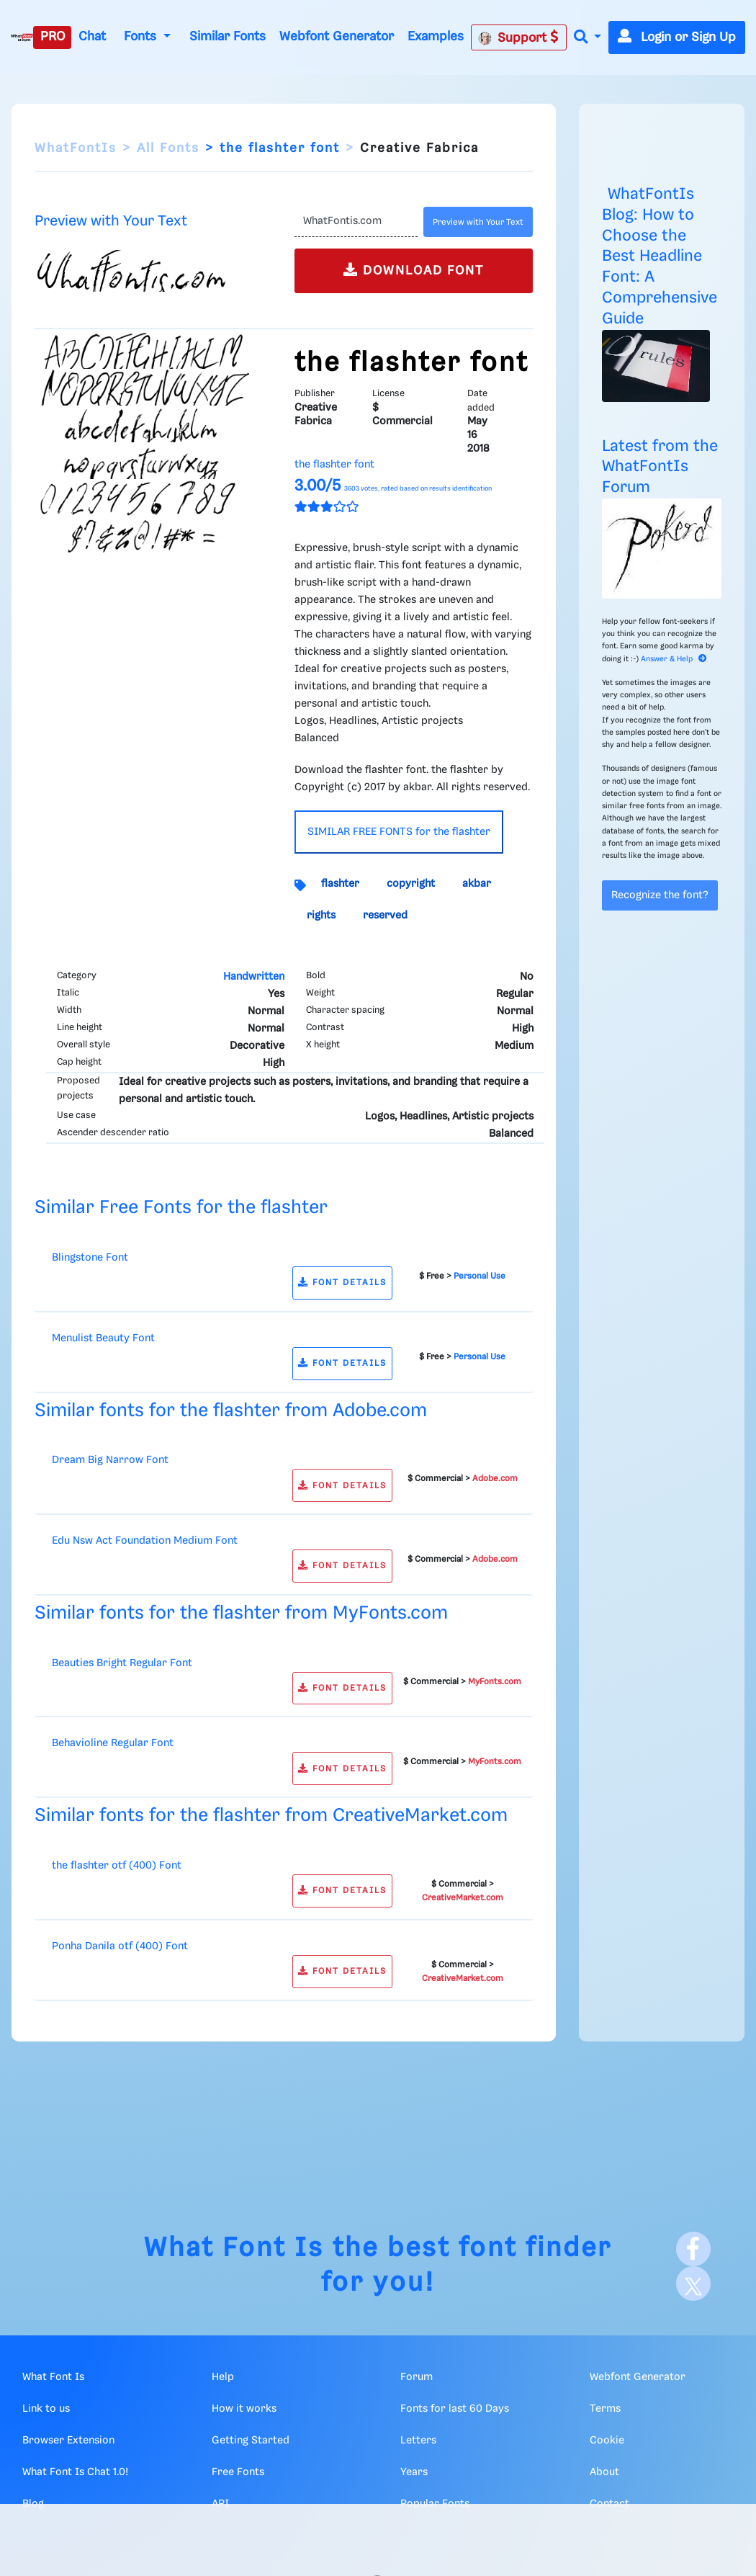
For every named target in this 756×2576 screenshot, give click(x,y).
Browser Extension (68, 2440)
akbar (476, 884)
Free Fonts (238, 2472)
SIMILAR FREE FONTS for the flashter (398, 832)
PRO (52, 36)
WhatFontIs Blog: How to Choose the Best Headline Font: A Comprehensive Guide (659, 256)
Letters (418, 2440)
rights (321, 915)
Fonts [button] (142, 36)
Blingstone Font (90, 1258)
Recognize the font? (659, 895)
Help (223, 2377)
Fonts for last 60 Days (454, 2409)
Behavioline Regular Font (113, 1743)
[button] (587, 37)
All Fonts (168, 148)
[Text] (356, 222)
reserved (385, 915)
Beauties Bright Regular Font (122, 1663)
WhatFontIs (76, 148)
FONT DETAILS (342, 1282)
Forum (416, 2377)
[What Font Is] (22, 37)
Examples (436, 36)
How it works (244, 2409)
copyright (411, 884)
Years (414, 2472)
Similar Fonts (227, 36)
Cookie (607, 2440)
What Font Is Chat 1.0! (75, 2472)
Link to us (46, 2409)
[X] (693, 2283)
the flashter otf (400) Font (116, 1865)
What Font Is (234, 2249)
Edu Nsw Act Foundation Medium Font (145, 1541)
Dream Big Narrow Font (110, 1460)
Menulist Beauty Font (103, 1338)
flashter (340, 884)
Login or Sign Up (677, 37)
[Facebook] (693, 2249)
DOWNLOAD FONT (413, 269)
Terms (605, 2409)
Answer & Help (674, 659)
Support (518, 37)
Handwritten (253, 977)
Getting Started (250, 2440)
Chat (92, 36)
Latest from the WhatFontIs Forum (660, 467)
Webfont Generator (336, 36)
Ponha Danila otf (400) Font (120, 1946)
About (604, 2472)
